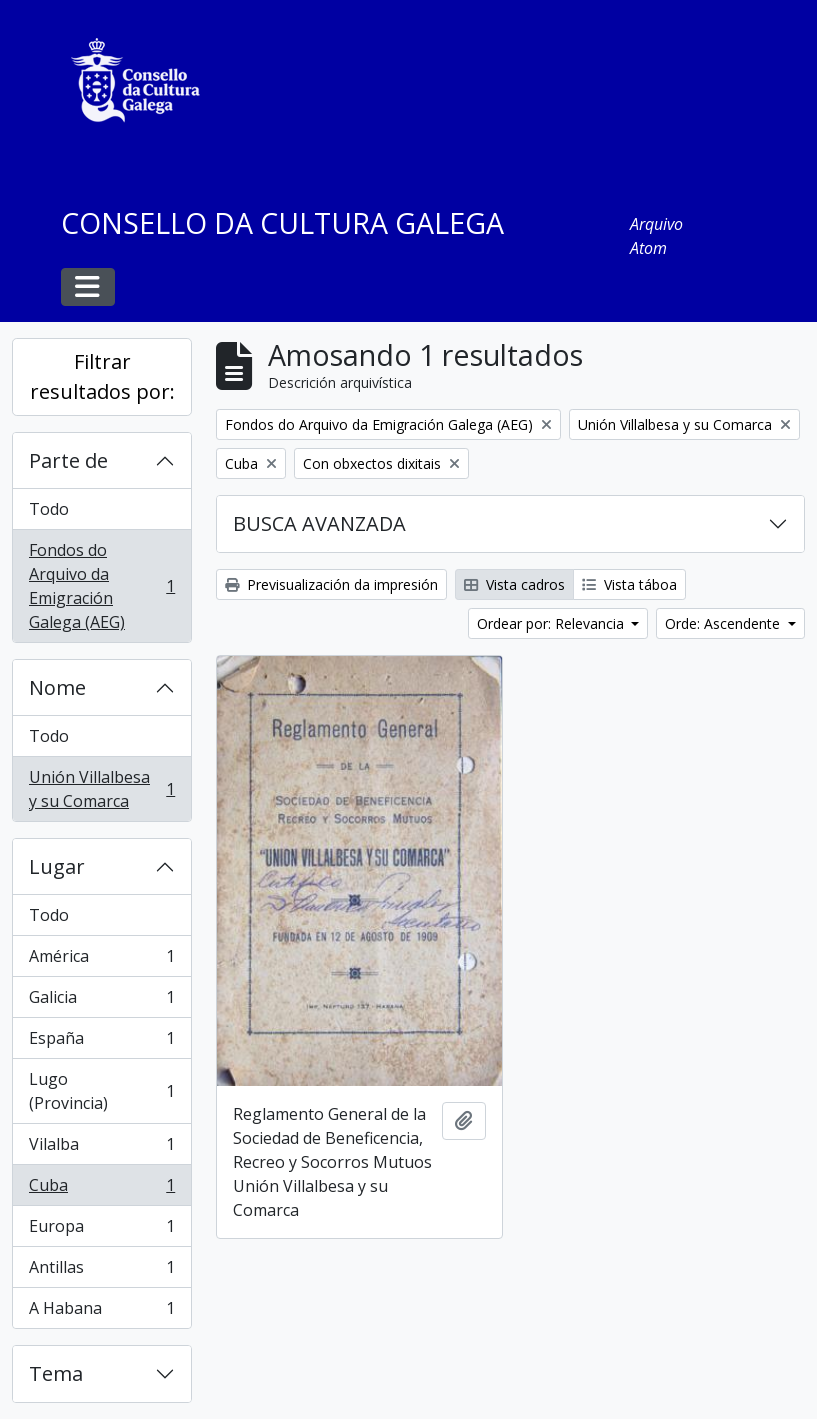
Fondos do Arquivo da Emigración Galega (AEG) (101, 586)
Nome (57, 687)
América (101, 960)
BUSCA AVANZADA (319, 523)
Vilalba (101, 1148)
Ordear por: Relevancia (552, 623)
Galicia (101, 1001)
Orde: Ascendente (724, 623)
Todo (49, 509)
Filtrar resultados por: (102, 376)
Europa (101, 1230)
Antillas (101, 1271)
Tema (56, 1373)
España (101, 1042)
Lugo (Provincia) (101, 1091)
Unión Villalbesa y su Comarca (101, 789)
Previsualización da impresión (331, 584)
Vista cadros (514, 584)
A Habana (101, 1312)
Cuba (101, 1189)
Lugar (57, 866)
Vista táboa (629, 584)
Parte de (68, 460)
